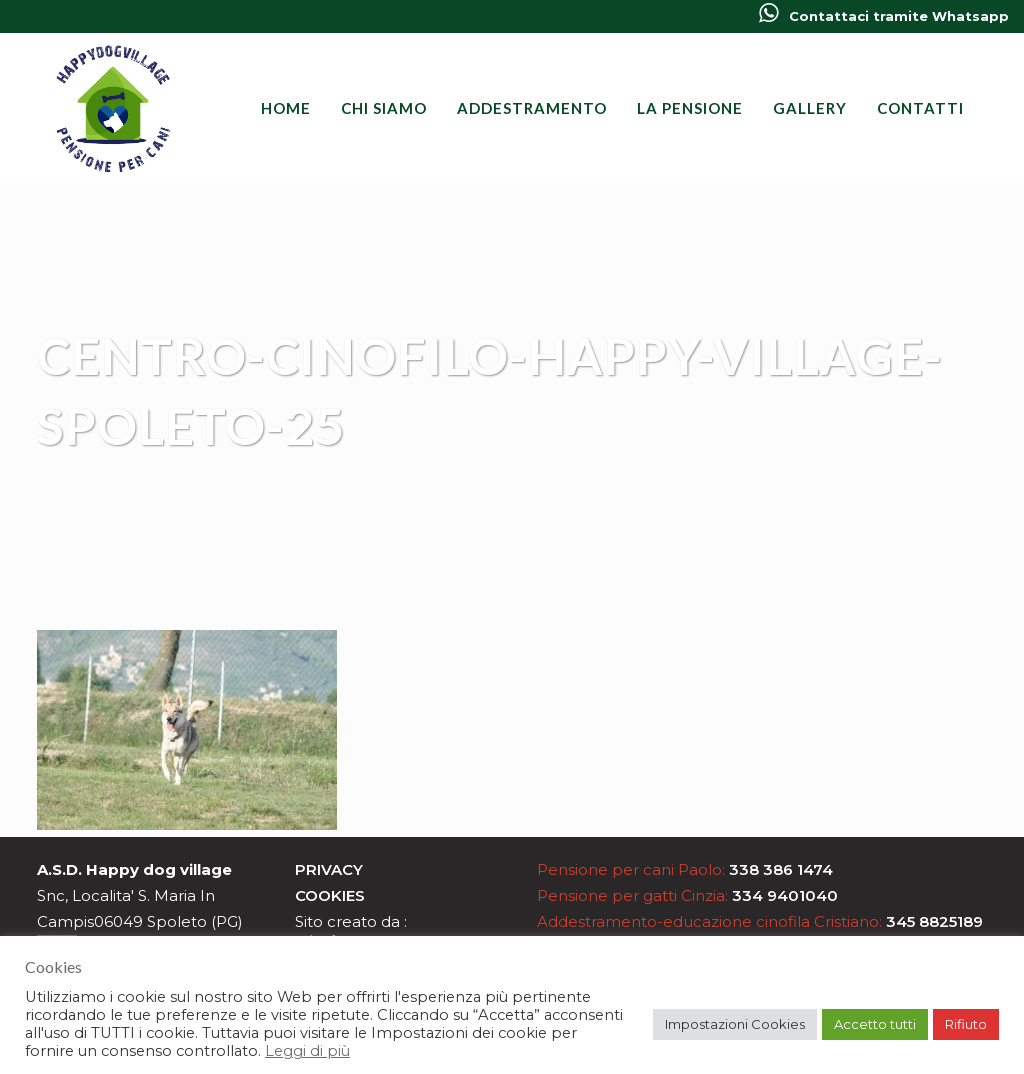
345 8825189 (934, 921)
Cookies (330, 895)
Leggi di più (307, 1051)
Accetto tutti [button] (875, 1024)
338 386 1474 (781, 869)
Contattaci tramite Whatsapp (884, 16)
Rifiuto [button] (966, 1024)
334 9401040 (785, 895)
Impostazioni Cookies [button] (735, 1024)
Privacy (329, 869)
